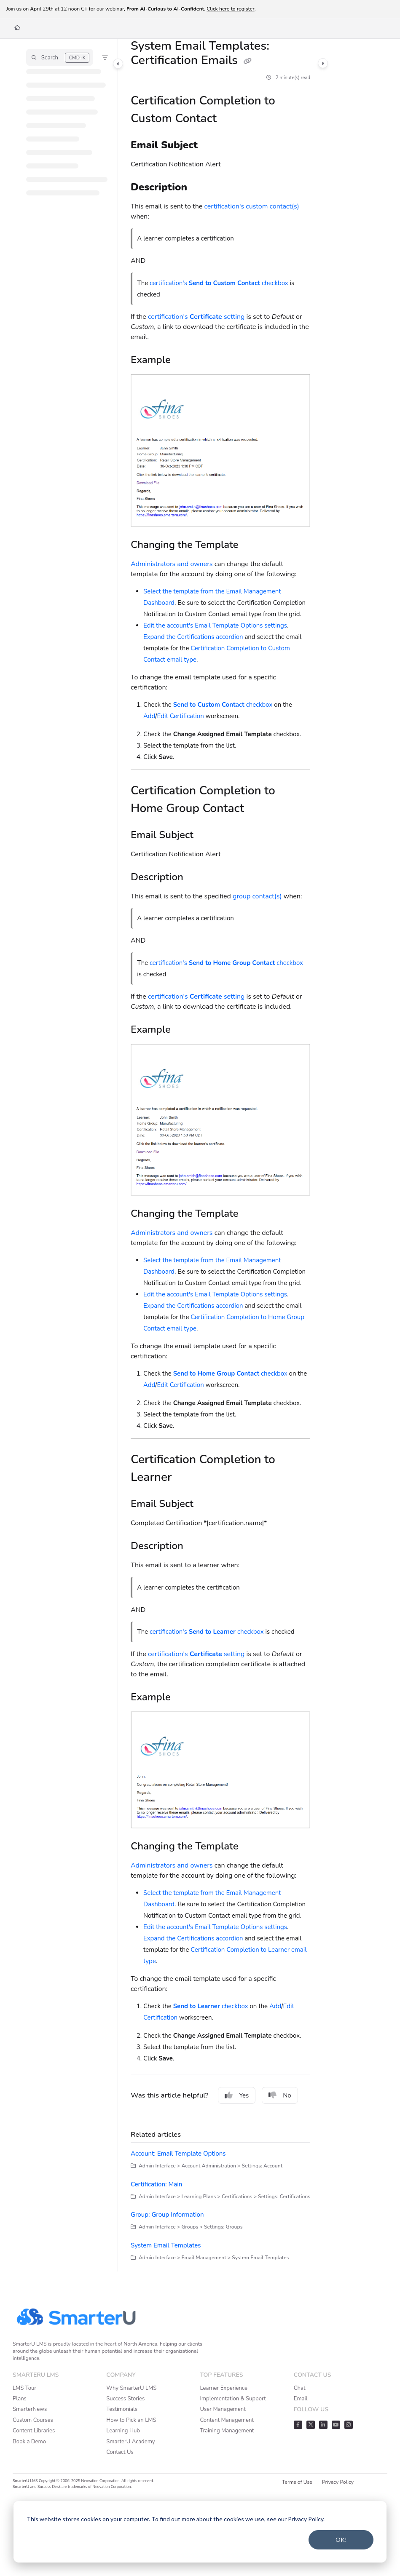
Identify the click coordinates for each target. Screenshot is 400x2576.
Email (301, 2398)
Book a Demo (29, 2441)
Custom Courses (33, 2420)
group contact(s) (257, 896)
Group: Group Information (167, 2214)
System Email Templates (166, 2245)
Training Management (227, 2430)
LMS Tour (24, 2388)
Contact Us (120, 2452)
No (279, 2095)
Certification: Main (156, 2184)
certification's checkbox (219, 283)
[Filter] (105, 57)
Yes (237, 2095)
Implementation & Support (233, 2398)
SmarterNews (30, 2409)
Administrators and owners (172, 564)
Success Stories (125, 2398)
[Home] (17, 28)
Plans (20, 2398)
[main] (220, 1155)
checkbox (223, 704)
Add (149, 716)
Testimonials (121, 2409)
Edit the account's (168, 625)
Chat (300, 2388)
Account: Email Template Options (178, 2153)
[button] (59, 57)
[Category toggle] (118, 64)
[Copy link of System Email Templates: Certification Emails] (248, 61)
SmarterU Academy (130, 2441)
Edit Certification (180, 716)
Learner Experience (223, 2388)
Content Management (227, 2420)
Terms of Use (297, 2482)
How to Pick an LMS (131, 2420)
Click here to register (231, 8)
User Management (223, 2409)
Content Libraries (34, 2430)
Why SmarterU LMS (131, 2388)
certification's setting (196, 316)
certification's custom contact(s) (251, 206)
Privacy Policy (338, 2482)
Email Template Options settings (241, 625)
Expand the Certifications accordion (193, 637)
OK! (341, 2539)
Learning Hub (123, 2430)
